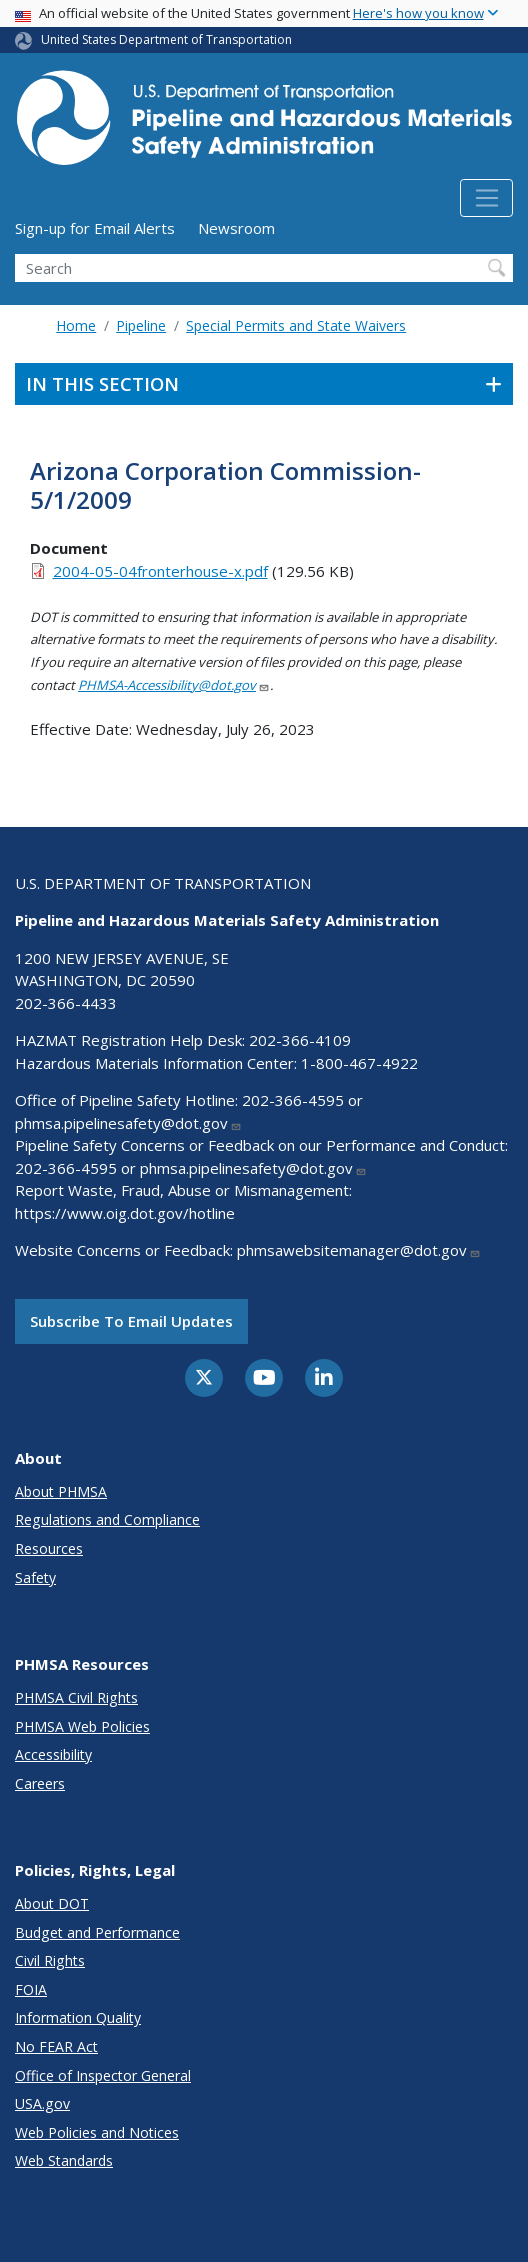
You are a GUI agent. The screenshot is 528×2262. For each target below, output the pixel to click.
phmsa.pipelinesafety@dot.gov (128, 1123)
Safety (35, 1577)
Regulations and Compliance (107, 1519)
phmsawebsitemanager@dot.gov (359, 1250)
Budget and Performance (97, 1932)
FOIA (31, 1989)
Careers (40, 1783)
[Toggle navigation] (486, 198)
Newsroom (236, 228)
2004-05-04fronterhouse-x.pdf (160, 571)
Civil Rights (50, 1960)
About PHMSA (61, 1491)
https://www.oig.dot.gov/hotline (125, 1213)
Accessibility (53, 1754)
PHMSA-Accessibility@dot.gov (174, 685)
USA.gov (42, 2103)
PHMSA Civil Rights (76, 1697)
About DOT (52, 1903)
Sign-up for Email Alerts (95, 228)
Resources (49, 1548)
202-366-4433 (66, 1003)
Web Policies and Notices (97, 2132)
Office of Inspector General (103, 2075)
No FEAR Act (56, 2046)
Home (76, 325)
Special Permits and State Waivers (296, 325)
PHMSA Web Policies (82, 1726)
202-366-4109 (300, 1040)
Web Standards (64, 2160)
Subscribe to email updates (131, 1321)
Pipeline (141, 325)
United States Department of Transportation (166, 39)
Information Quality (78, 2017)
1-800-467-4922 (359, 1063)
